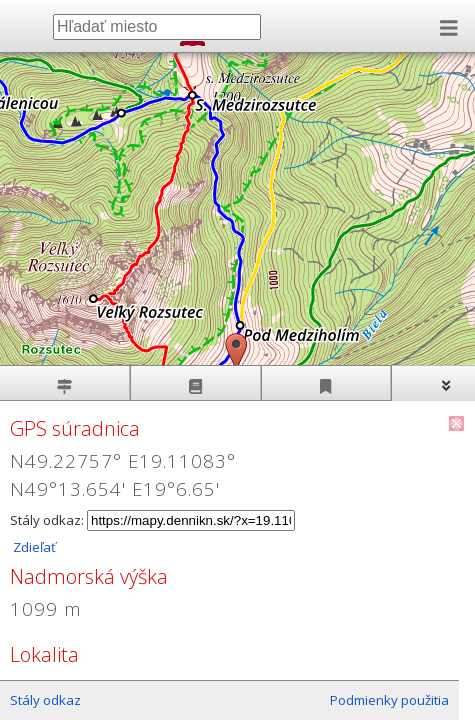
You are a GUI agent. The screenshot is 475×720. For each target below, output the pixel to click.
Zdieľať (33, 547)
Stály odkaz (45, 700)
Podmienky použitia (389, 700)
